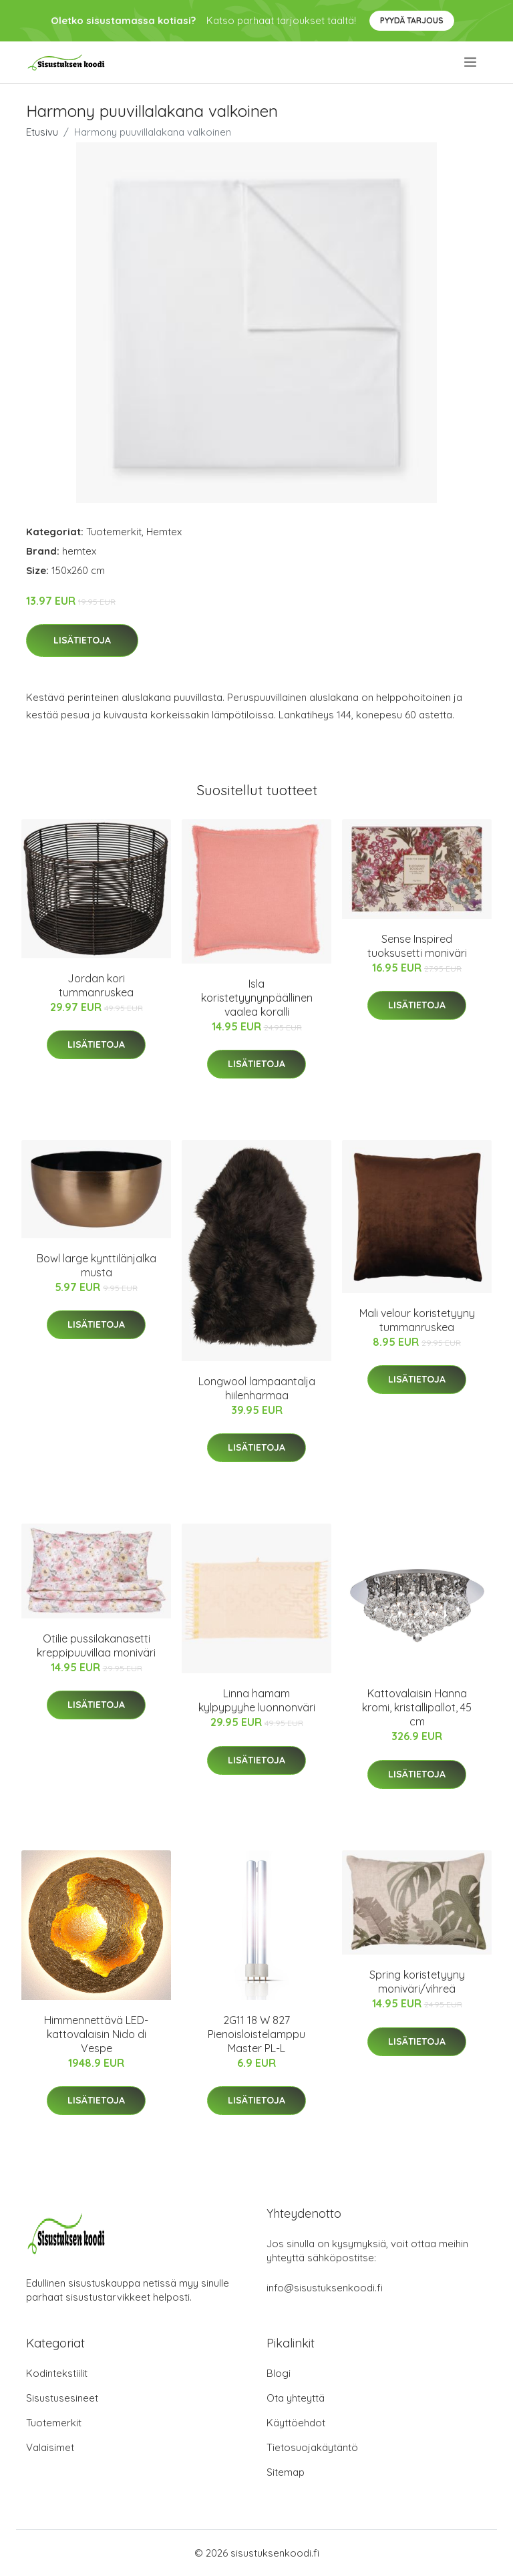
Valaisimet (50, 2447)
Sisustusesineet (62, 2398)
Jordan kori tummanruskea (96, 985)
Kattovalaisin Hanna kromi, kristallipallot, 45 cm (417, 1707)
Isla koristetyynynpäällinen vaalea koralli (257, 997)
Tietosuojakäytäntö (312, 2447)
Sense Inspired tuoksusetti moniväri (417, 946)
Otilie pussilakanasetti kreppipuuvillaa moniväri (96, 1645)
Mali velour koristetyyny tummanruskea (417, 1320)
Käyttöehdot (296, 2422)
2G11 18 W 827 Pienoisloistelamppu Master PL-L (256, 2034)
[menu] (471, 62)
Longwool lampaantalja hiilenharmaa (256, 1388)
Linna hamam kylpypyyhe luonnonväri (256, 1700)
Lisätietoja (82, 640)
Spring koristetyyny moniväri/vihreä (417, 1981)
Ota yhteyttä (296, 2398)
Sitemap (286, 2472)
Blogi (279, 2373)
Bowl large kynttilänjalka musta (96, 1265)
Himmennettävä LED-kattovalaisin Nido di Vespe (96, 2034)
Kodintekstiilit (57, 2373)
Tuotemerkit (114, 531)
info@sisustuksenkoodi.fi (325, 2287)
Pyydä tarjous (412, 20)
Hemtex (164, 531)
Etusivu (42, 132)
